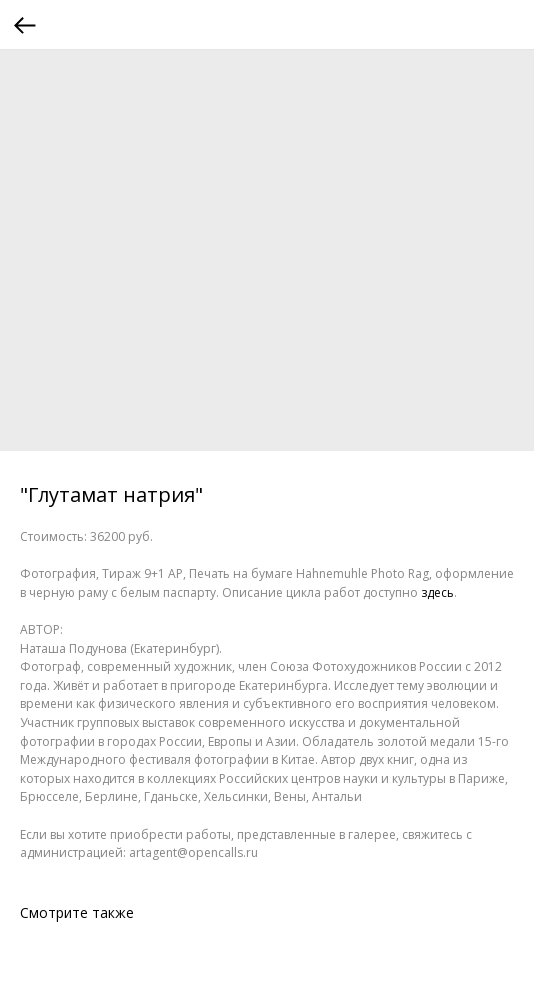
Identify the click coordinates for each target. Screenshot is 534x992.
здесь (437, 592)
